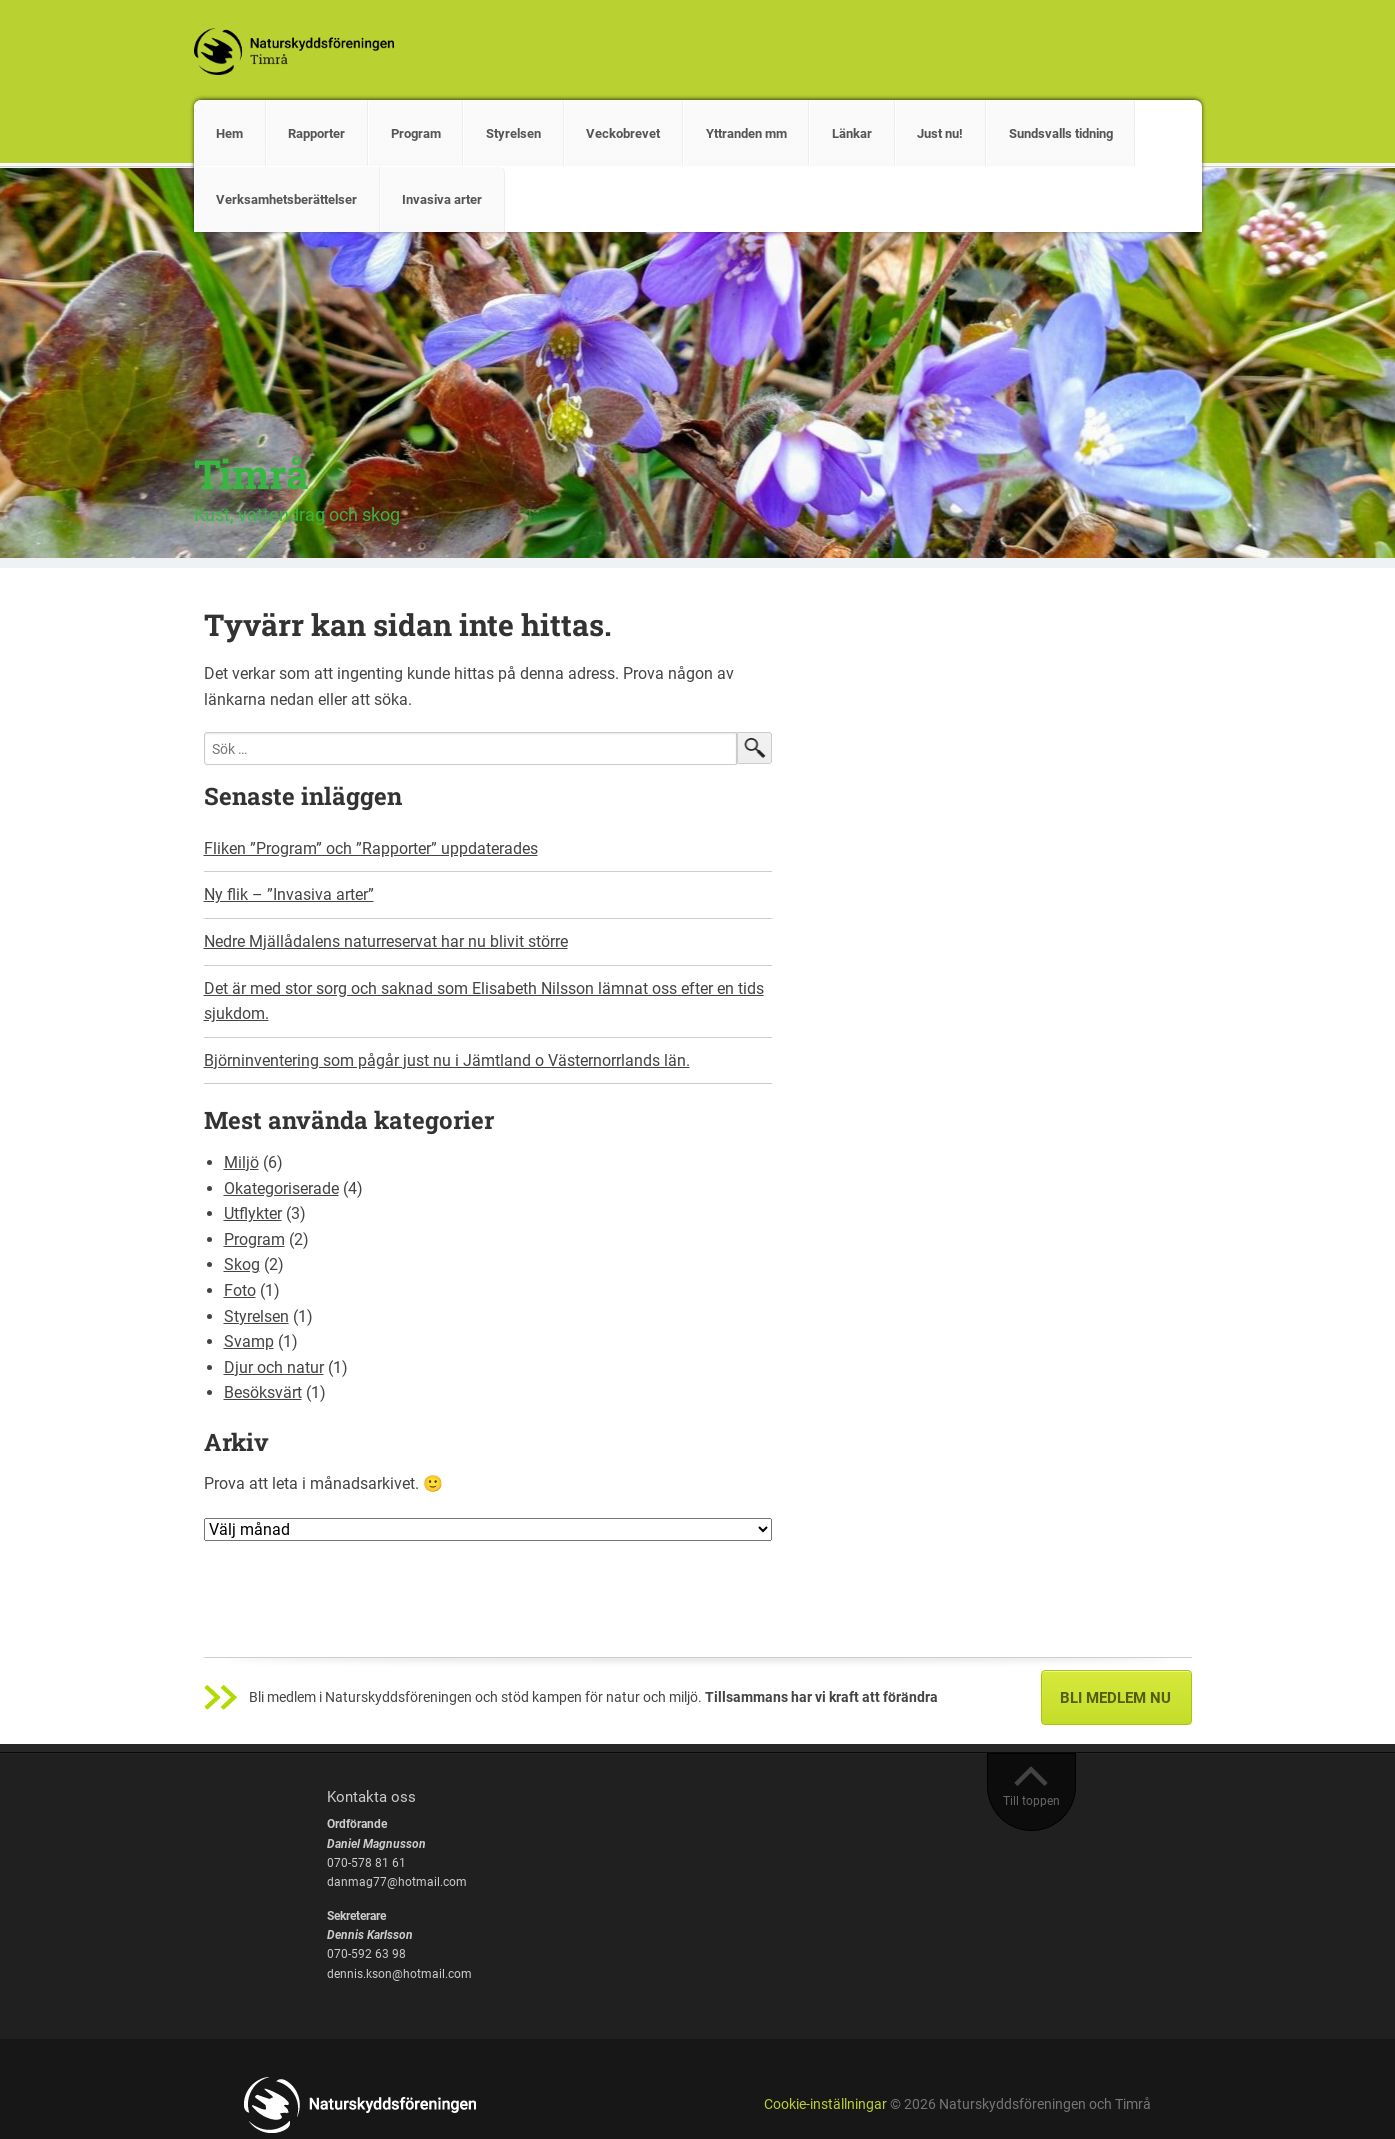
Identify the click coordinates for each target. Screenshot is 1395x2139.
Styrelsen (513, 133)
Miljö (241, 1162)
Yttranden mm (746, 133)
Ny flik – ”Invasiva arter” (289, 894)
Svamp (249, 1341)
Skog (242, 1264)
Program (416, 133)
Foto (240, 1290)
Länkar (852, 133)
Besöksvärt (263, 1392)
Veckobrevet (623, 133)
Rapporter (316, 133)
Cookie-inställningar (825, 2104)
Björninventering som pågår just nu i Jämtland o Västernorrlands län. (447, 1060)
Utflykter (253, 1213)
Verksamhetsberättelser (286, 199)
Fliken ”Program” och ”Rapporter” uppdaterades (371, 848)
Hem (229, 133)
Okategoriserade (281, 1188)
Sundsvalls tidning (1061, 133)
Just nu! (940, 133)
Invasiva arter (442, 199)
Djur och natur (274, 1367)
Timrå (251, 473)
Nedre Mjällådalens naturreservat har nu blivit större (386, 941)
